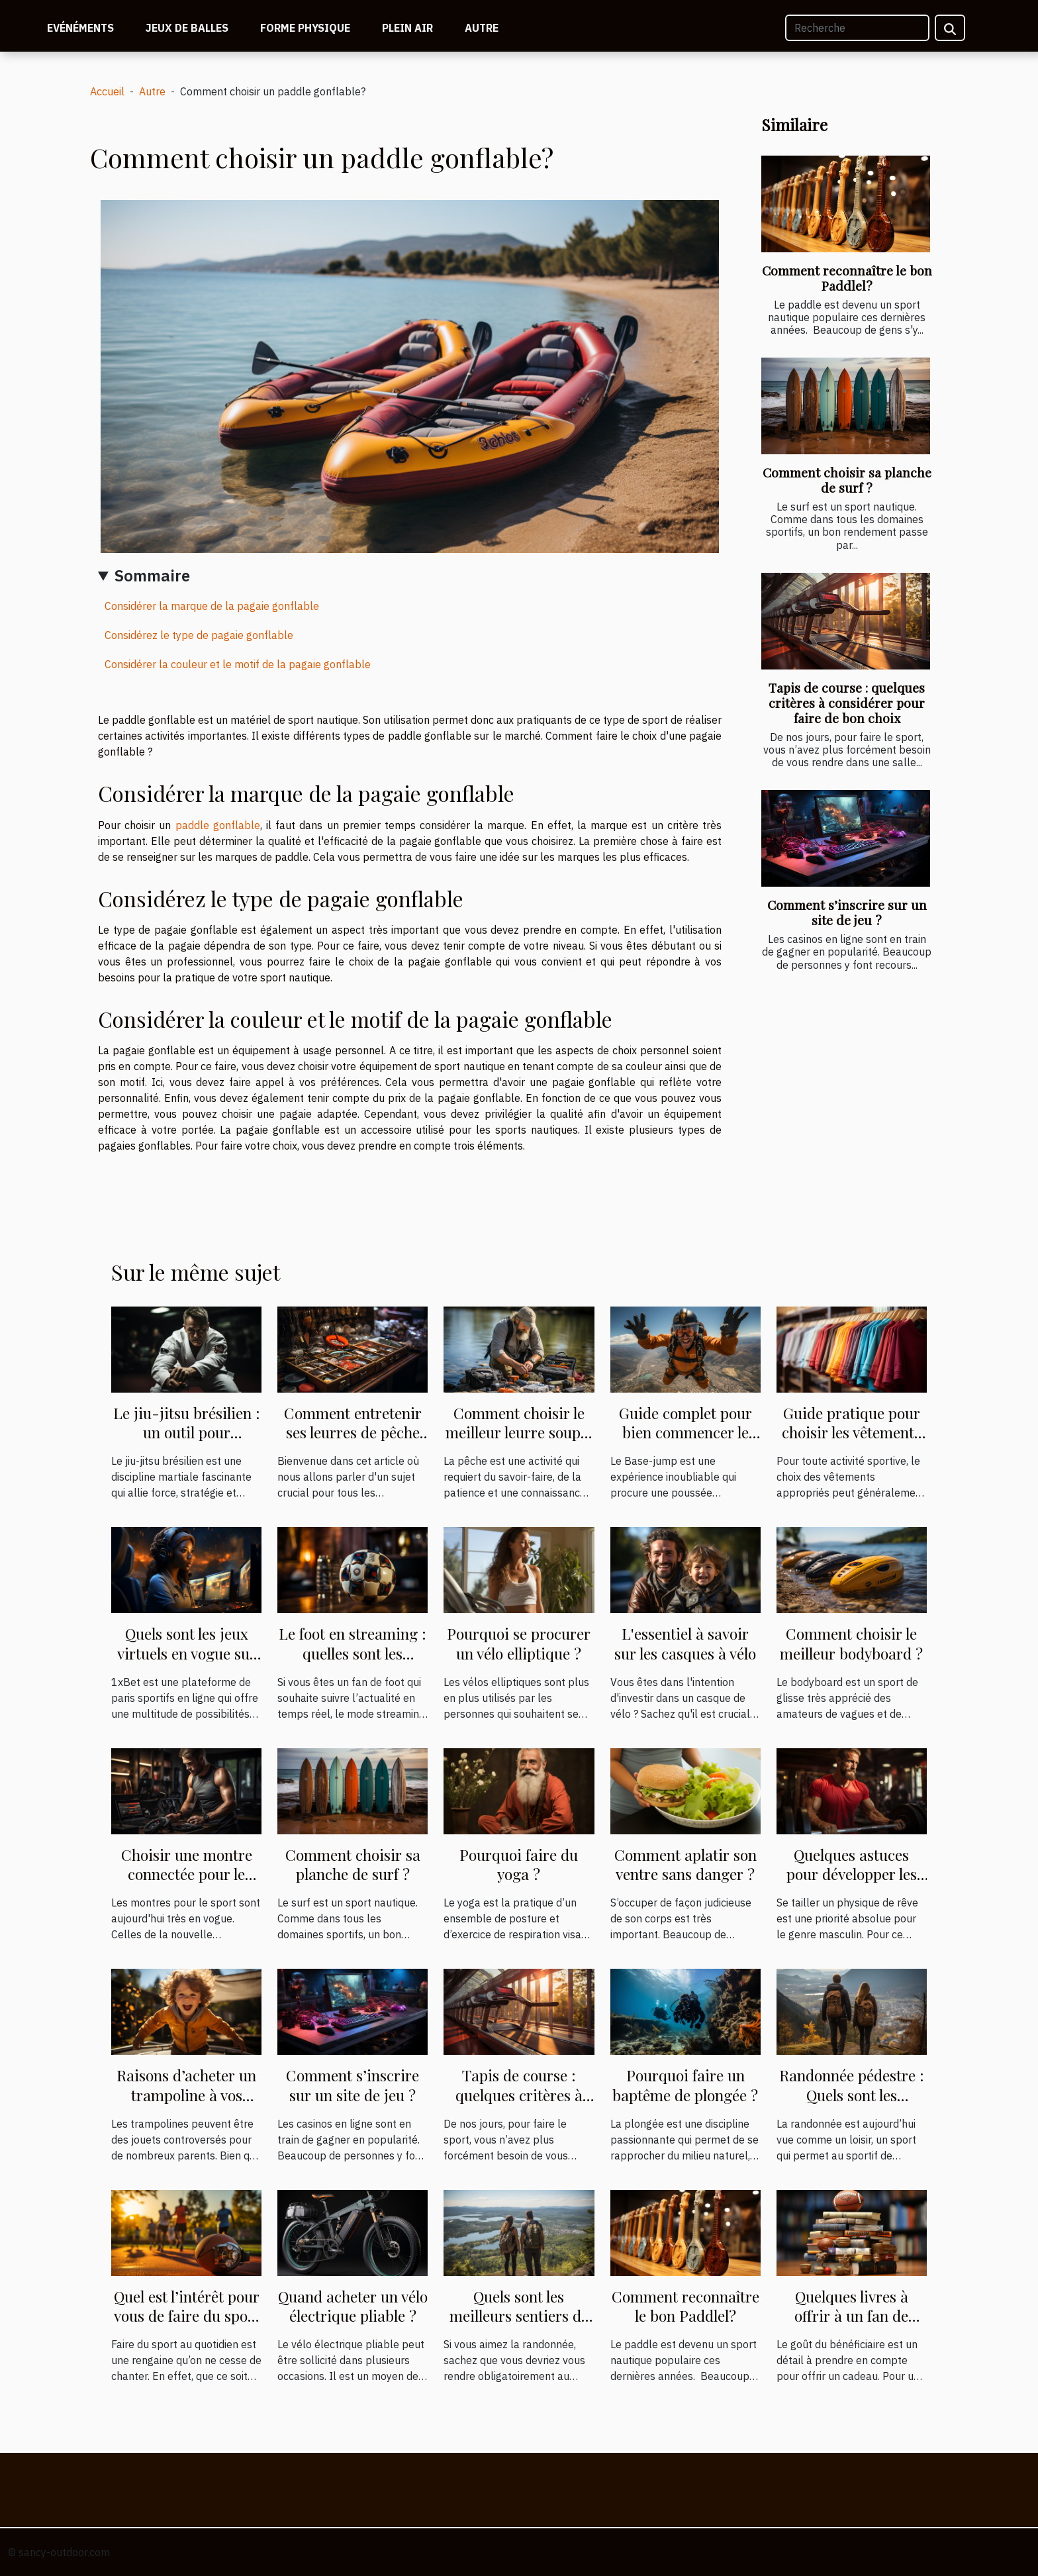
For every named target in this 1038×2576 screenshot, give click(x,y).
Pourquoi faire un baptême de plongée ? (685, 2085)
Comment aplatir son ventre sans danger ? (685, 1864)
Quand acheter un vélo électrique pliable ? (353, 2306)
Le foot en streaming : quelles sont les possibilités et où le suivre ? (352, 1663)
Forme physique (305, 27)
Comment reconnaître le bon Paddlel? (847, 278)
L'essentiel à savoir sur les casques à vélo (685, 1643)
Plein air (407, 27)
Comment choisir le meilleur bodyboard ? (851, 1643)
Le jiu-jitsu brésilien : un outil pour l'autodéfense (186, 1433)
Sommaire (152, 575)
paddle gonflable (217, 825)
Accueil (107, 91)
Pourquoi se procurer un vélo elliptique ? (518, 1643)
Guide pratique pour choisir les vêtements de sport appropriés (851, 1433)
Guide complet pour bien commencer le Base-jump (685, 1433)
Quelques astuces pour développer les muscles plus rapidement (851, 1884)
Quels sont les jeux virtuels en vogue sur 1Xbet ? (186, 1653)
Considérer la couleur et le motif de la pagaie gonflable (238, 664)
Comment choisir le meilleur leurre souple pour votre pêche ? (519, 1433)
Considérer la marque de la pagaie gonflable (212, 606)
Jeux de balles (187, 27)
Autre (481, 27)
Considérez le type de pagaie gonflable (199, 635)
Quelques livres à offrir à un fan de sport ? (851, 2316)
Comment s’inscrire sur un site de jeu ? (847, 912)
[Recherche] (857, 28)
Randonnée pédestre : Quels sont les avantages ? (851, 2095)
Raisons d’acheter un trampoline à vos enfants (186, 2095)
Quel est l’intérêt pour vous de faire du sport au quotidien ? (187, 2316)
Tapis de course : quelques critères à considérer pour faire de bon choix (847, 702)
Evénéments (80, 27)
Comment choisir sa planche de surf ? (847, 480)
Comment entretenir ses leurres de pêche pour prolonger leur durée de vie (353, 1443)
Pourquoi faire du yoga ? (518, 1864)
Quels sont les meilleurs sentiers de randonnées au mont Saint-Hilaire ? (519, 2326)
